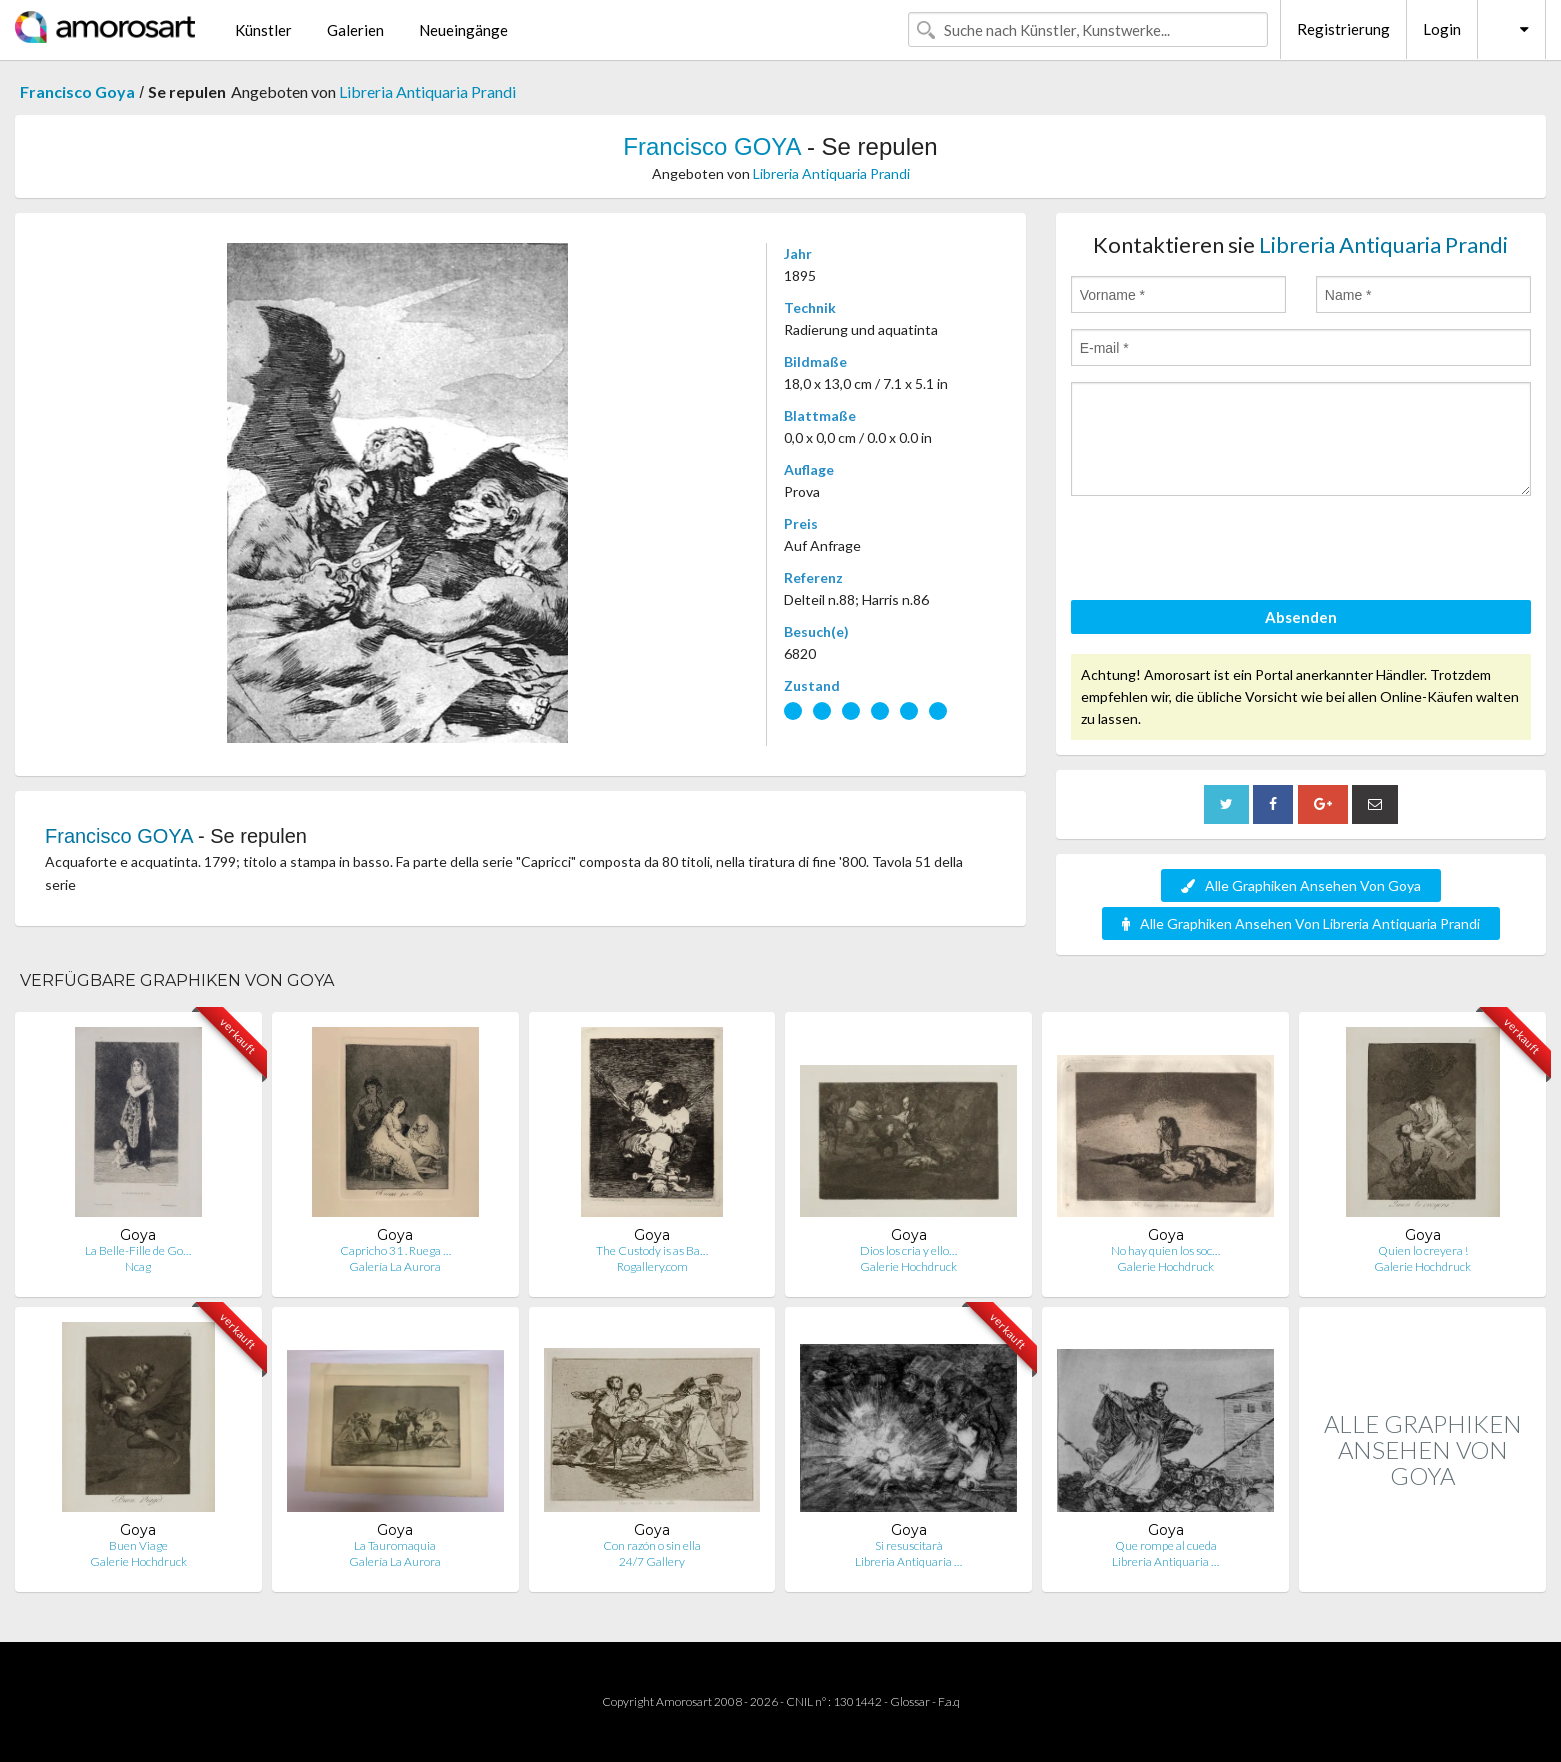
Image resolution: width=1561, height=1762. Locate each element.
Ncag (138, 1266)
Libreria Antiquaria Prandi (427, 91)
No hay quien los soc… (1165, 1250)
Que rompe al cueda (1166, 1545)
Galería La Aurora (395, 1266)
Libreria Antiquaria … (908, 1561)
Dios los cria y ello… (908, 1250)
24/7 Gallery (652, 1561)
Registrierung (1343, 29)
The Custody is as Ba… (652, 1250)
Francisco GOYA (711, 146)
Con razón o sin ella (652, 1545)
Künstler (263, 30)
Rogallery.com (652, 1266)
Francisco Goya (77, 91)
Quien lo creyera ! (1423, 1250)
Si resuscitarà (909, 1545)
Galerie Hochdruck (908, 1266)
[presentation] (1223, 551)
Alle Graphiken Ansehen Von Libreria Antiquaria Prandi (1301, 923)
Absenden (1301, 617)
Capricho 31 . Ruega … (395, 1250)
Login (1442, 29)
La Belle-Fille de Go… (138, 1250)
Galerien (355, 30)
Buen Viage (138, 1545)
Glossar (910, 1701)
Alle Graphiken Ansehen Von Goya (1301, 885)
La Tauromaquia (395, 1545)
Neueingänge (463, 30)
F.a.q (949, 1701)
